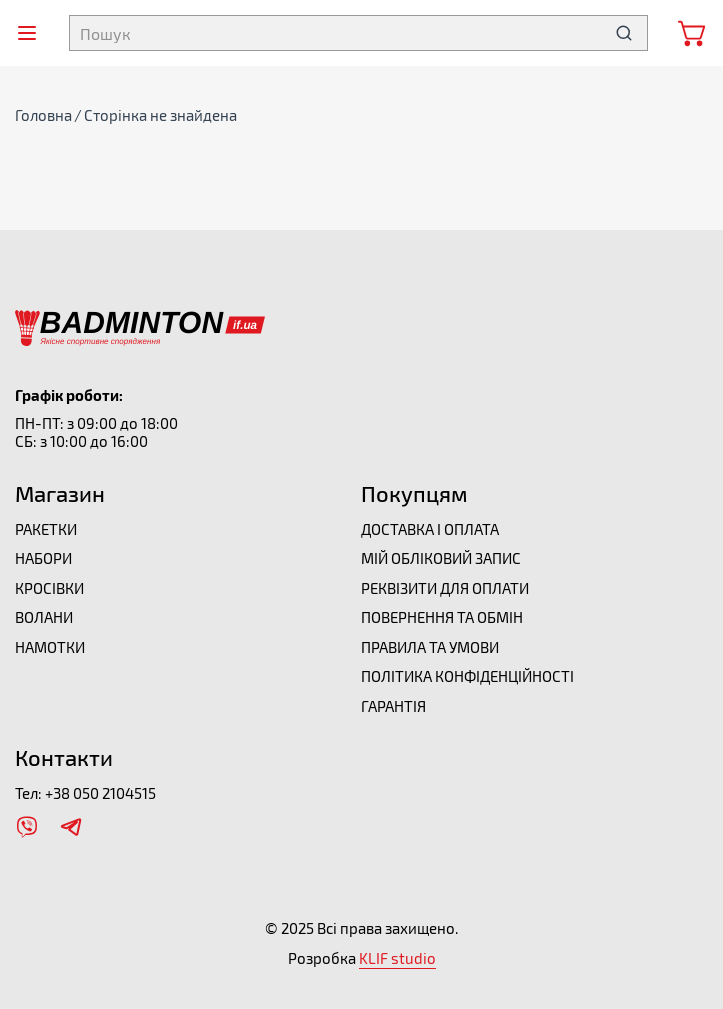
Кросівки (49, 588)
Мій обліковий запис (441, 558)
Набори (43, 558)
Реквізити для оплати (445, 588)
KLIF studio (397, 958)
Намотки (50, 647)
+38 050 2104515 (100, 793)
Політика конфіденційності (467, 676)
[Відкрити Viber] (27, 827)
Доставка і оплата (430, 529)
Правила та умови (430, 647)
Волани (44, 617)
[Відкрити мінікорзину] (693, 33)
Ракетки (46, 529)
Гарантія (393, 706)
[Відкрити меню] (27, 33)
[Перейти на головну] (140, 319)
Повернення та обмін (442, 617)
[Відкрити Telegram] (71, 827)
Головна (43, 115)
